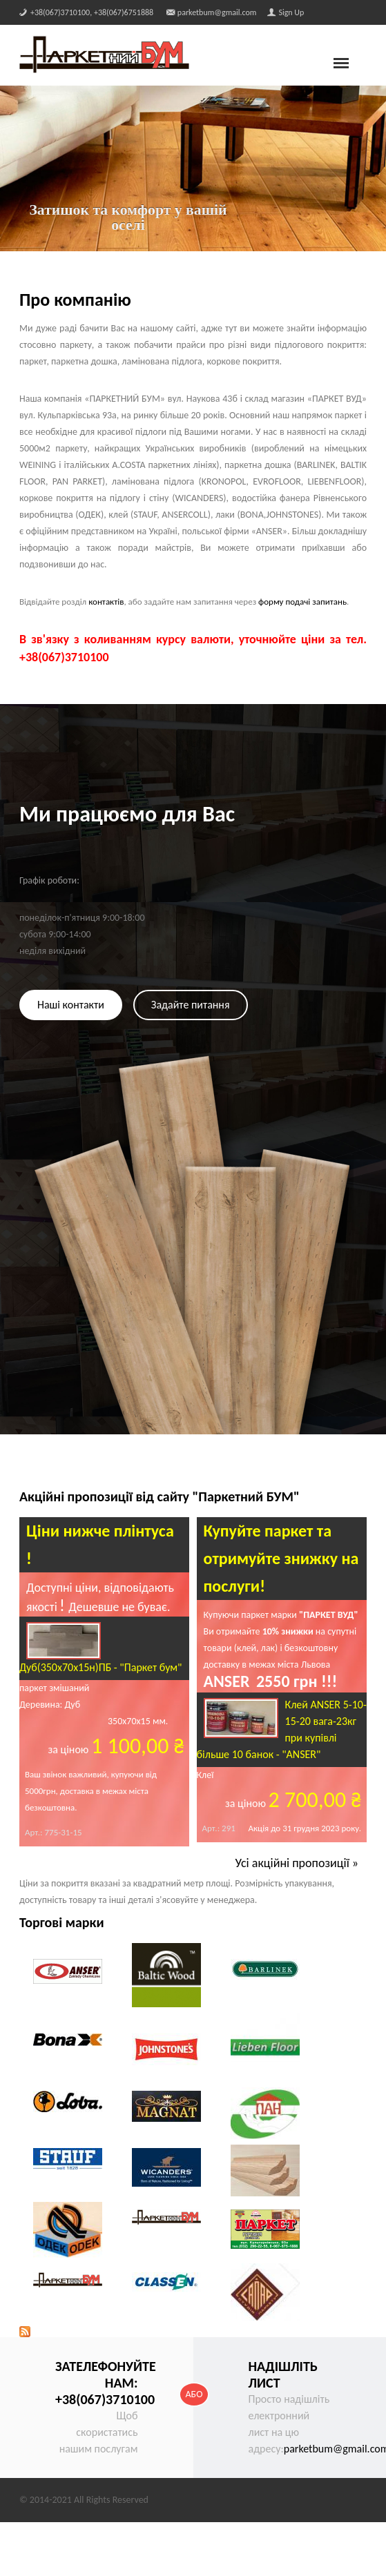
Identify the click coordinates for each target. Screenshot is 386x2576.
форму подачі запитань (302, 601)
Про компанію (75, 300)
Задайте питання (190, 1004)
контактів (106, 601)
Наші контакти (70, 1004)
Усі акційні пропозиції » (297, 1863)
